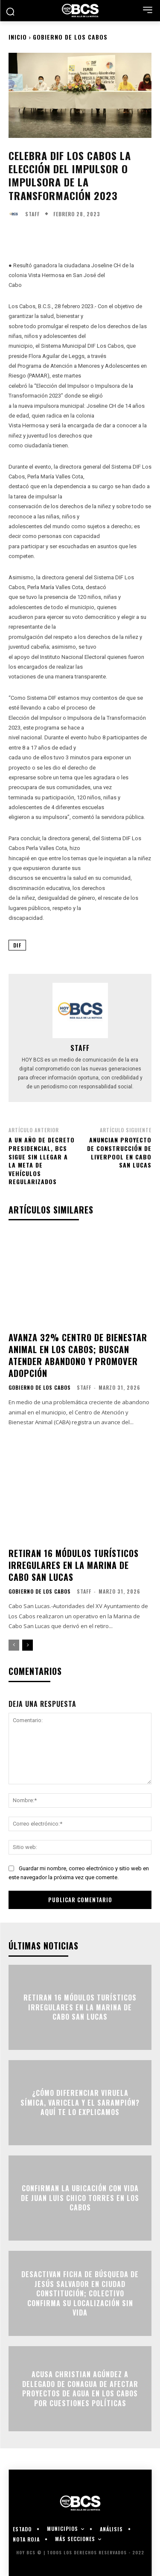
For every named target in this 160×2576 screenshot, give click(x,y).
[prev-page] (14, 1645)
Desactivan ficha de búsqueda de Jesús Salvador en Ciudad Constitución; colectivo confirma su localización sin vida (80, 2294)
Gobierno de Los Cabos (70, 36)
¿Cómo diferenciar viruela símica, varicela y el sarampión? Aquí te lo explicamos (80, 2103)
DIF (17, 945)
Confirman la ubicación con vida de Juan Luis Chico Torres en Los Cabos (80, 2198)
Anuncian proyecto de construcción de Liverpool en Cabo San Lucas (119, 1152)
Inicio (18, 36)
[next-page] (27, 1645)
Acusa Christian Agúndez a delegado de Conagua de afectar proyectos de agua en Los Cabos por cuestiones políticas (80, 2389)
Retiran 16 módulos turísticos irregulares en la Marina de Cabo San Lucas (74, 1565)
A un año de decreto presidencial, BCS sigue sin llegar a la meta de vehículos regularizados (42, 1160)
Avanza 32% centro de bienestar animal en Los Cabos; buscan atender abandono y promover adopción (78, 1355)
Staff (32, 214)
